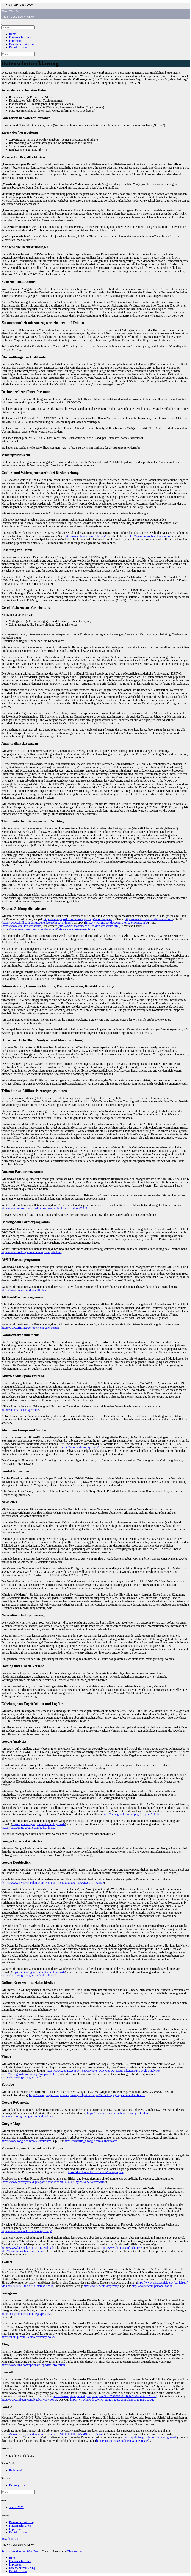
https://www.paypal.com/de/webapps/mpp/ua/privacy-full (78, 919)
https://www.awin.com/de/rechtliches (23, 1290)
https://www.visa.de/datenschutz (21, 926)
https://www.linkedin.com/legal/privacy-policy (29, 2399)
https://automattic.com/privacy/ (20, 1409)
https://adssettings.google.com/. (21, 2077)
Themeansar (74, 2551)
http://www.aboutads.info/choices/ (85, 536)
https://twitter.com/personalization (152, 2285)
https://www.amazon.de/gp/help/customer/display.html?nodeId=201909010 (46, 1208)
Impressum (15, 40)
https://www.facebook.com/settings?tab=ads (27, 2247)
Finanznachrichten (20, 37)
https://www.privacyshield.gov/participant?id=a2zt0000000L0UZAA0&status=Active (105, 2396)
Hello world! (16, 2470)
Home (12, 34)
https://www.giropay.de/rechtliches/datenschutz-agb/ (116, 922)
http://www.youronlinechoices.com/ (150, 536)
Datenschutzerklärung (22, 44)
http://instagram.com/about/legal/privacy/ (26, 2313)
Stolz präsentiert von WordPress (20, 2551)
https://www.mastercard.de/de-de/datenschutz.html (89, 926)
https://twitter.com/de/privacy (101, 2285)
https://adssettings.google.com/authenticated (28, 1827)
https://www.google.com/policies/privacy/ (26, 2141)
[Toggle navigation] (2, 24)
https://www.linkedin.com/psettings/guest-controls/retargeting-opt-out (112, 2399)
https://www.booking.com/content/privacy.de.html (31, 1252)
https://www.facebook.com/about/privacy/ (26, 2231)
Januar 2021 (16, 2507)
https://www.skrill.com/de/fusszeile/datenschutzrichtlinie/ (36, 922)
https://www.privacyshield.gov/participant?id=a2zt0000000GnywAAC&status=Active (54, 2181)
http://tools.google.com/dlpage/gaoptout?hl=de (131, 1814)
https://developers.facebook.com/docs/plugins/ (96, 2172)
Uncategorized (17, 2485)
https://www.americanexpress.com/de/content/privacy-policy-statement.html (48, 929)
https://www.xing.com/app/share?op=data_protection (33, 2365)
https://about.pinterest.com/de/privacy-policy (28, 2337)
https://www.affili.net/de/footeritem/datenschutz (30, 1327)
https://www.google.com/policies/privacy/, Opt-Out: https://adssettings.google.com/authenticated (87, 2095)
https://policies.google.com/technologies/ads (38, 1824)
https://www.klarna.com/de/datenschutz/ (149, 919)
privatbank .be (10, 11)
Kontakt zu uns (18, 47)
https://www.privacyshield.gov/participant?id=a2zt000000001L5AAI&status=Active (53, 1882)
